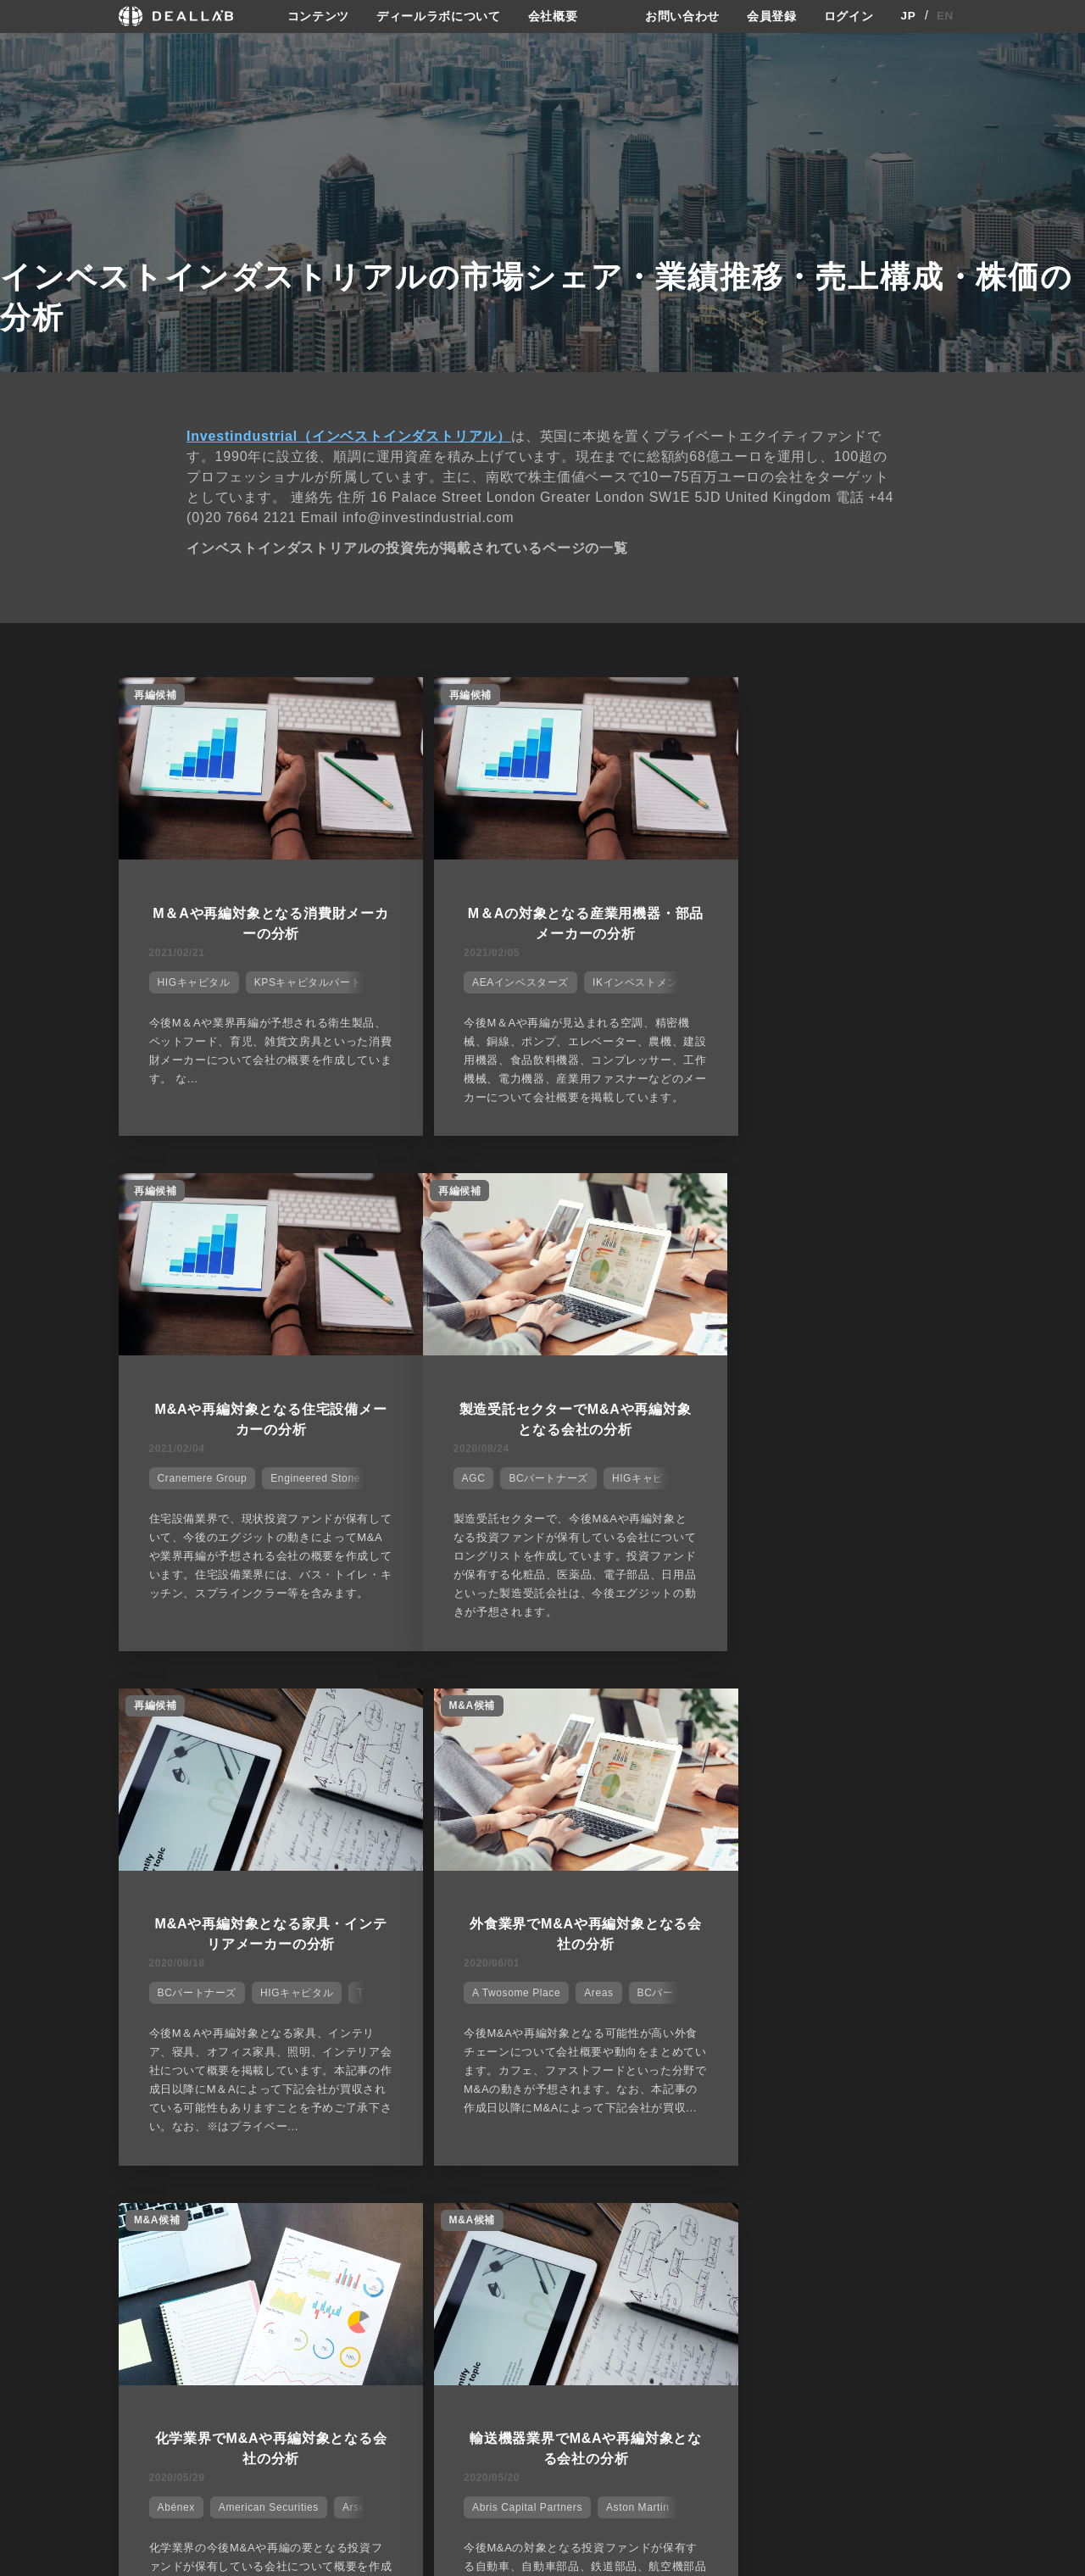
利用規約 (706, 2424)
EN (945, 16)
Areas (853, 1487)
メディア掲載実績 (592, 2424)
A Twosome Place (771, 1487)
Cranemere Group (772, 978)
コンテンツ (318, 16)
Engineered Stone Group (903, 978)
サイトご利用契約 (720, 2362)
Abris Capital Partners (496, 2014)
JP (908, 16)
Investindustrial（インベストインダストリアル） (348, 435)
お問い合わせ (682, 16)
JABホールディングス (883, 2014)
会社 (558, 2362)
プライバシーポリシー (738, 2392)
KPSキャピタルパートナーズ (320, 978)
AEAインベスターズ (489, 978)
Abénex (173, 2014)
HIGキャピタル (190, 978)
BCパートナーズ (241, 1487)
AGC (166, 1487)
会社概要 (553, 16)
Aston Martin (606, 2014)
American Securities (265, 2014)
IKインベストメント (609, 978)
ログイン (849, 16)
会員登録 (772, 16)
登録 (829, 2362)
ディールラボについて (438, 16)
